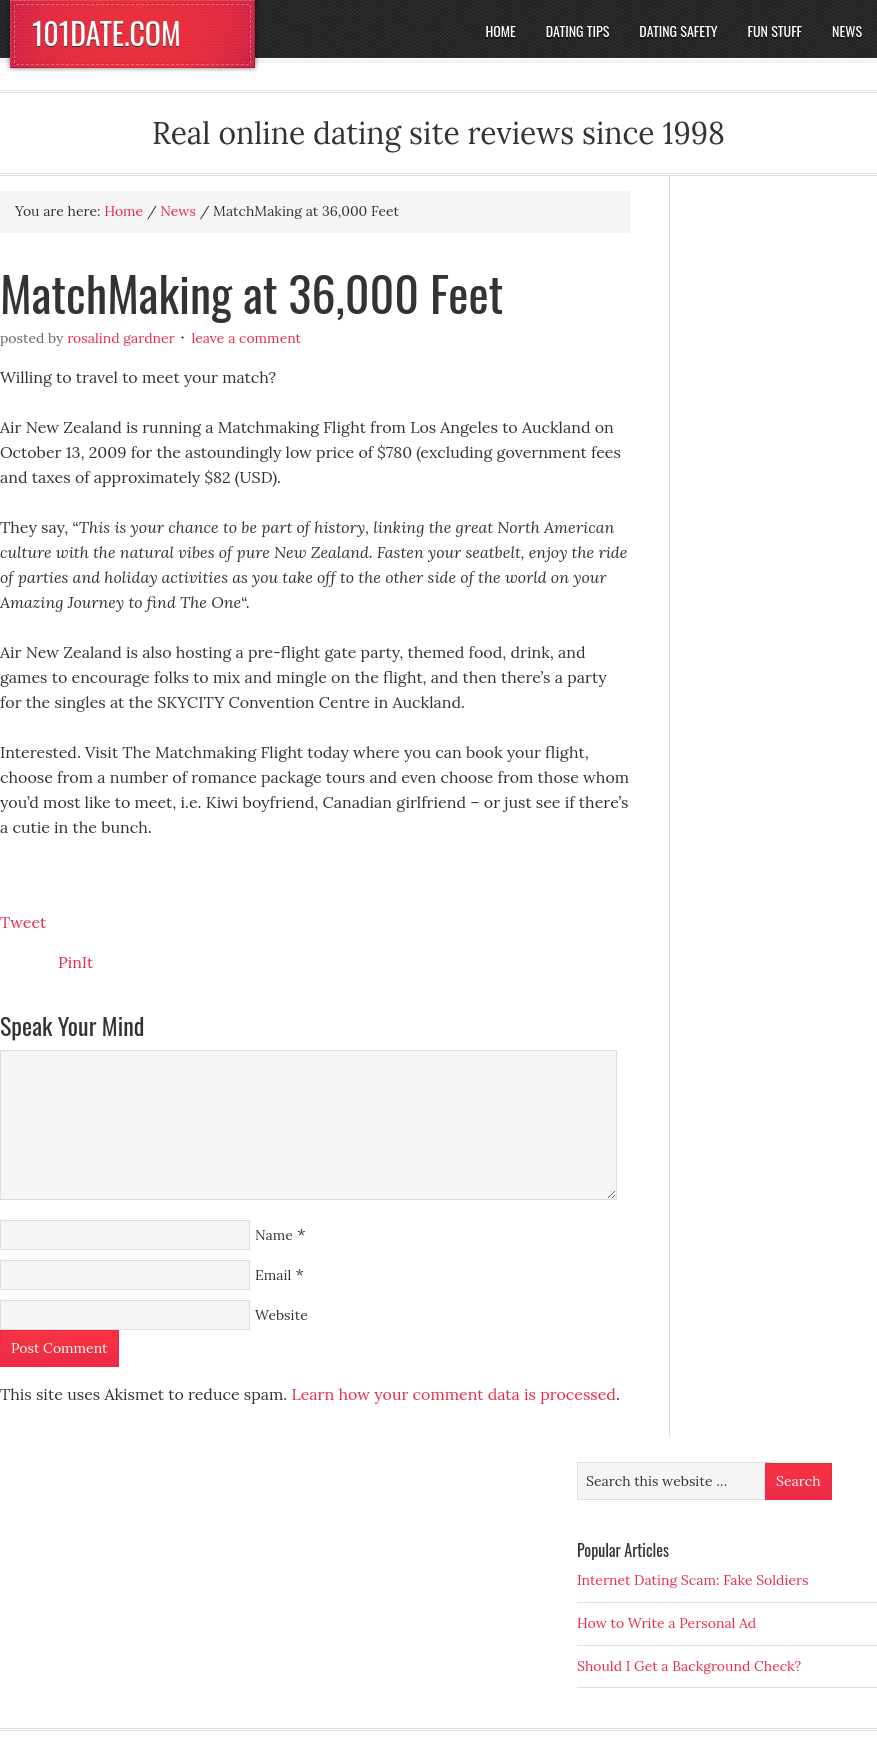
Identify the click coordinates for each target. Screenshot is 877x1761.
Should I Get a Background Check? (689, 1666)
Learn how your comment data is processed (453, 1394)
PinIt (75, 962)
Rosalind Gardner (121, 338)
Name (274, 1235)
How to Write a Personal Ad (666, 1623)
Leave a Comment (246, 338)
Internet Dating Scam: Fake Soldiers (693, 1580)
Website (281, 1315)
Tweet (23, 922)
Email (273, 1275)
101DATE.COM (106, 32)
